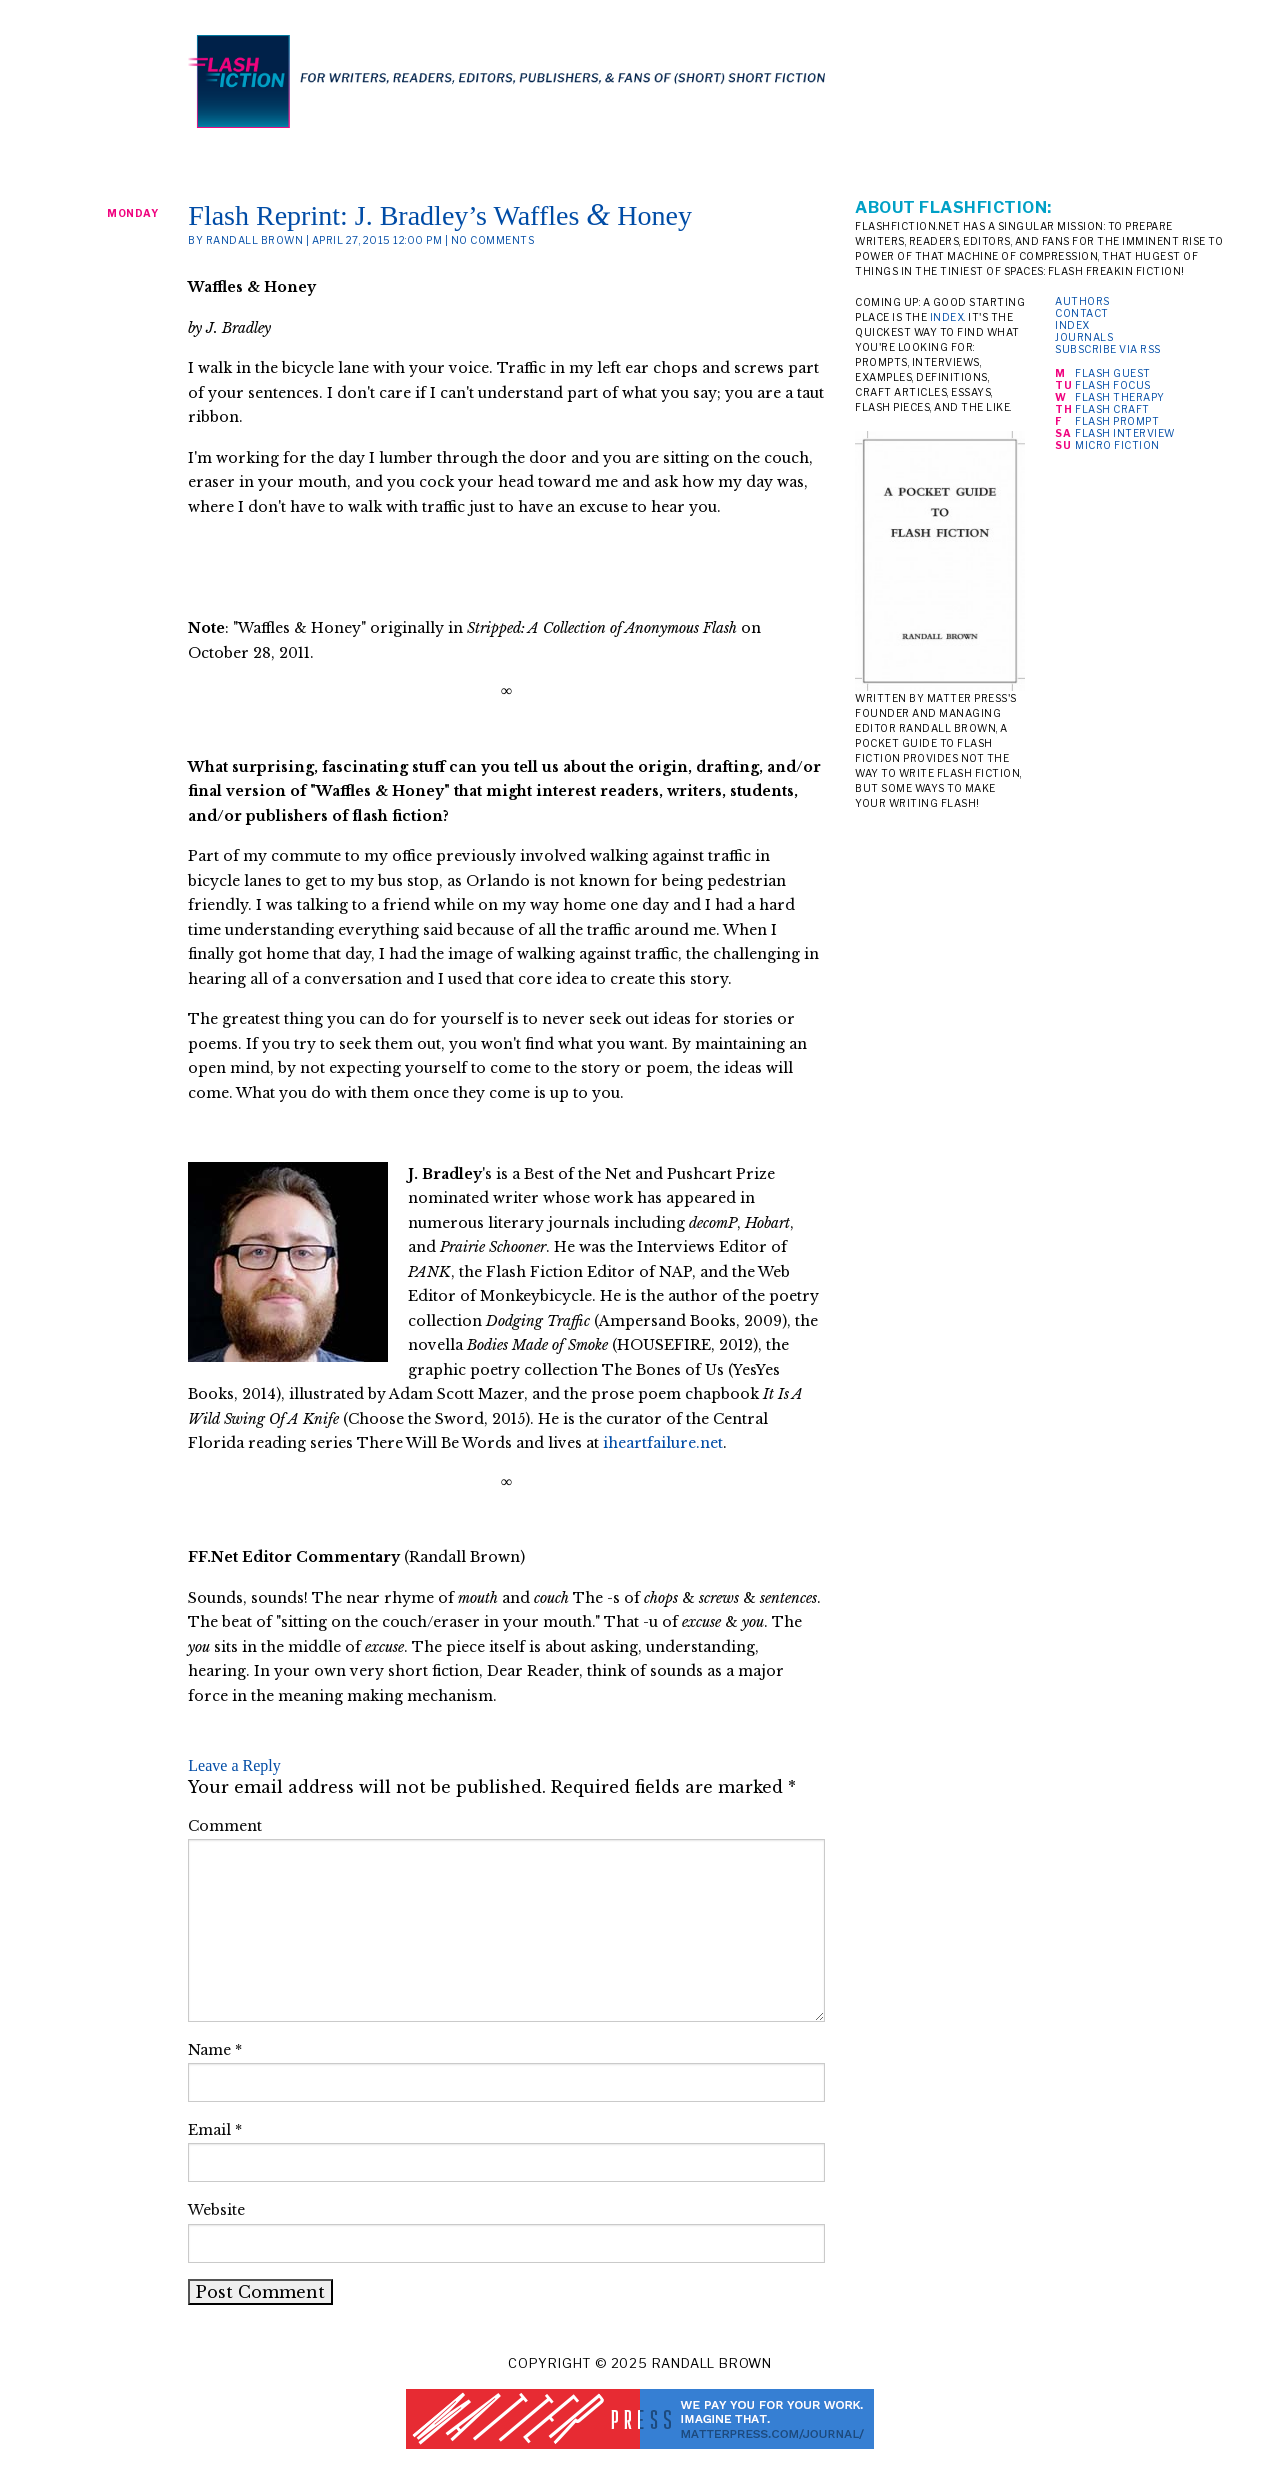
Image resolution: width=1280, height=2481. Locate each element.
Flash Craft (1112, 409)
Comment (225, 1826)
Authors (1082, 301)
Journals (1084, 337)
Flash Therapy (1120, 397)
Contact (1082, 313)
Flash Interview (1125, 433)
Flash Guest (1113, 373)
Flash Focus (1113, 385)
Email (215, 2130)
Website (216, 2210)
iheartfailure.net (663, 1443)
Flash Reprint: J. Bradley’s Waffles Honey (440, 215)
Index (1072, 325)
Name (215, 2050)
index (947, 317)
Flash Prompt (1117, 421)
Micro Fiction (1117, 445)
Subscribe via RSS (1108, 349)
